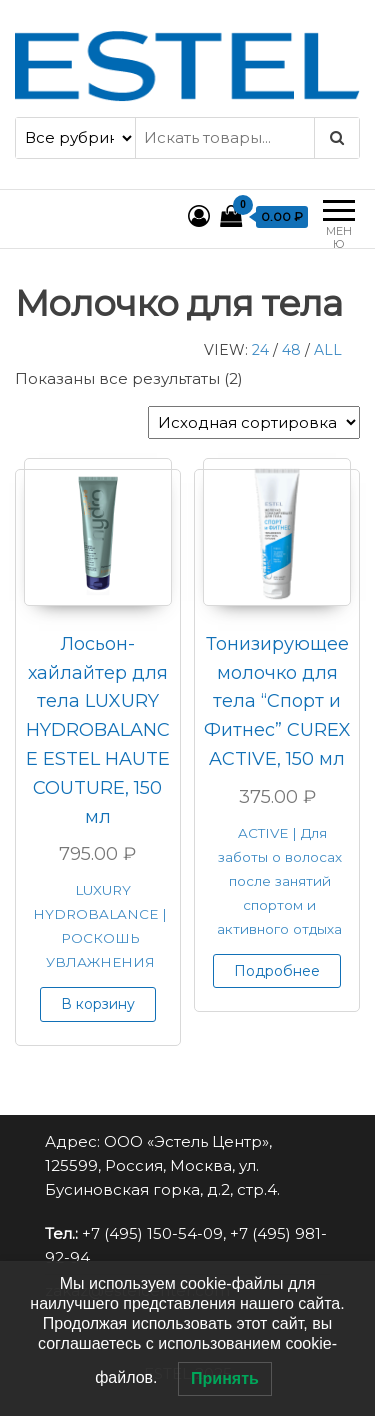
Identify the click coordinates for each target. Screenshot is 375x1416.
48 (291, 350)
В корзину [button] (98, 1004)
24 (260, 350)
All (328, 350)
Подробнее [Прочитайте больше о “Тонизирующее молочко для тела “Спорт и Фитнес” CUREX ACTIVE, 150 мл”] (277, 971)
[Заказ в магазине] (254, 422)
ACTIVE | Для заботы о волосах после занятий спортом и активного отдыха (279, 881)
